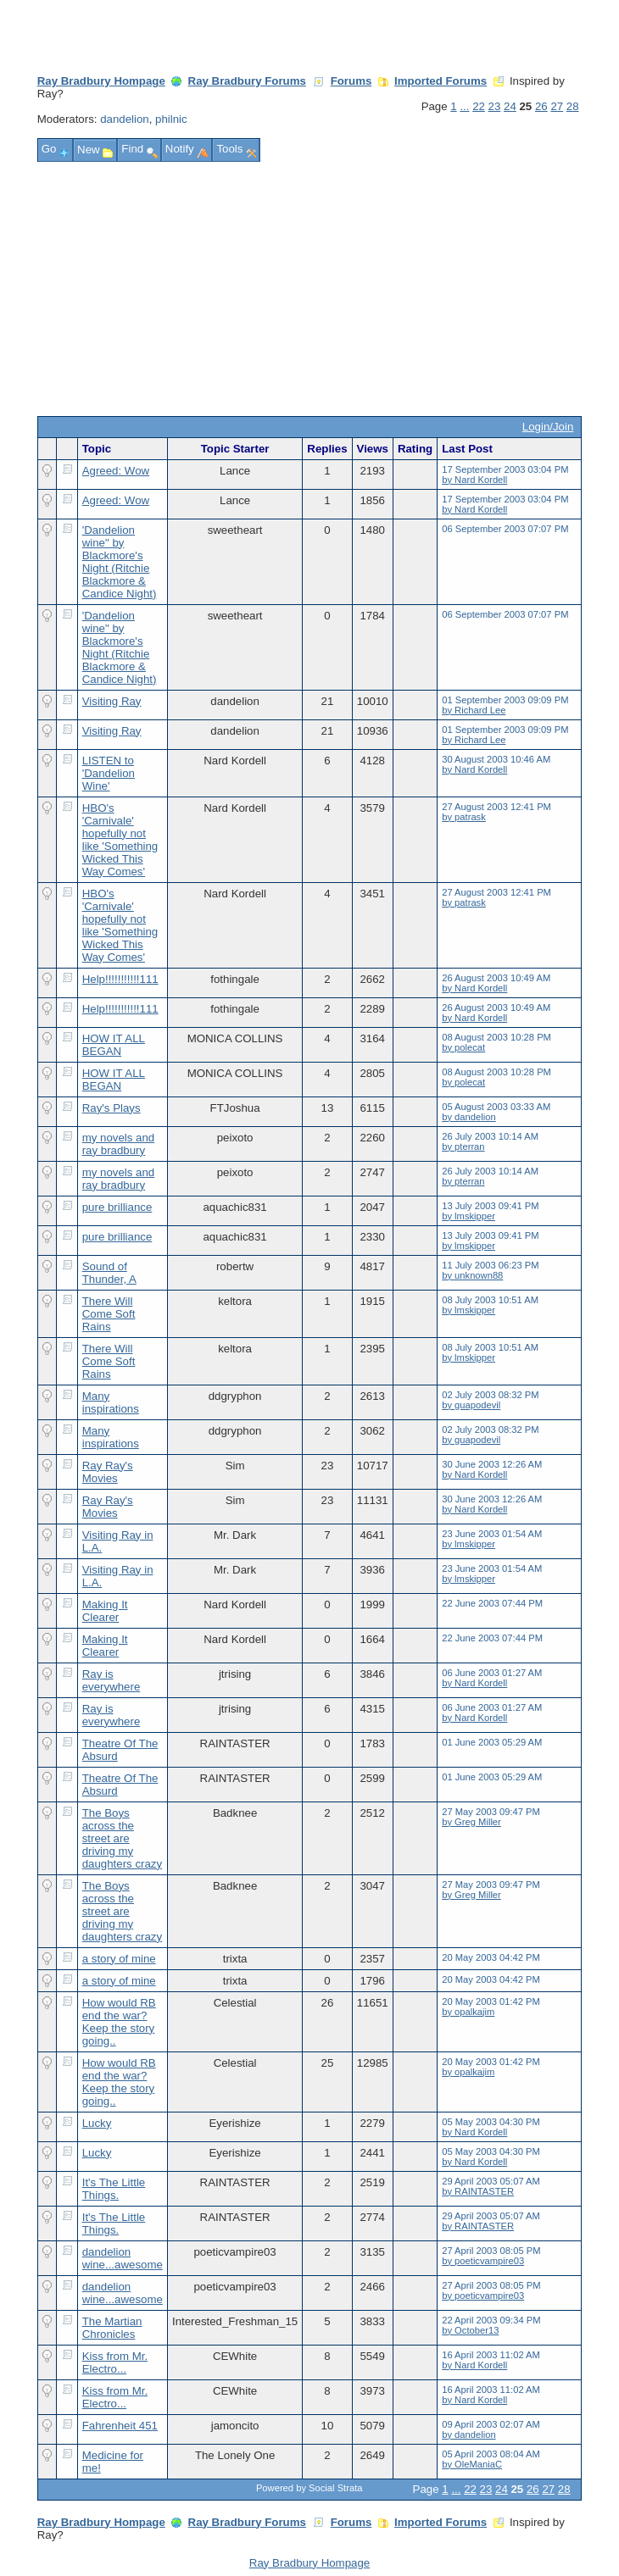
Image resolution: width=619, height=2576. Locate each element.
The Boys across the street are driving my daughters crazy (122, 1838)
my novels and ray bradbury (118, 1144)
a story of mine (119, 1958)
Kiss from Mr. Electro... (115, 2362)
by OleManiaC (472, 2464)
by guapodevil (471, 1405)
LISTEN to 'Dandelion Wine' (108, 773)
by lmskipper (468, 1216)
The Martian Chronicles (112, 2327)
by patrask (464, 817)
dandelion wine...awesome (122, 2258)
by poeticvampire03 (483, 2261)
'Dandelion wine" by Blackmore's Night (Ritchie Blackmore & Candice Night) (119, 562)
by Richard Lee (473, 710)
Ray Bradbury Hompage (101, 81)
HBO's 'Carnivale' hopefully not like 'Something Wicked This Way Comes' (120, 840)
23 (494, 106)
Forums (351, 81)
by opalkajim (468, 2012)
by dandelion (468, 1117)
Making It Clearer (105, 1611)
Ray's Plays (111, 1108)
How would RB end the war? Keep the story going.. (119, 2021)
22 (478, 106)
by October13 (470, 2330)
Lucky (97, 2123)
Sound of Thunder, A (109, 1272)
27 (556, 106)
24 (510, 106)
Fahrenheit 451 (120, 2425)
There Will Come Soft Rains (109, 1314)
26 (541, 106)
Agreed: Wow (115, 470)
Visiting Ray (112, 701)
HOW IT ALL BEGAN (113, 1045)
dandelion (124, 119)
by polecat (463, 1047)
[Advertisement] (310, 289)
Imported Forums (440, 81)
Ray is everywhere (111, 1680)
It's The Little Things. (114, 2188)
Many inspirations (110, 1402)
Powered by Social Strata (309, 2488)
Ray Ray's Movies (107, 1472)
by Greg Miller (471, 1822)
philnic (171, 119)
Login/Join (547, 426)
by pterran (463, 1146)
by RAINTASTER (478, 2191)
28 (572, 106)
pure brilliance (117, 1207)
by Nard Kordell (474, 480)
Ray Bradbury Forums (247, 81)
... (464, 106)
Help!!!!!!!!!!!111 (120, 979)
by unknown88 (472, 1275)
